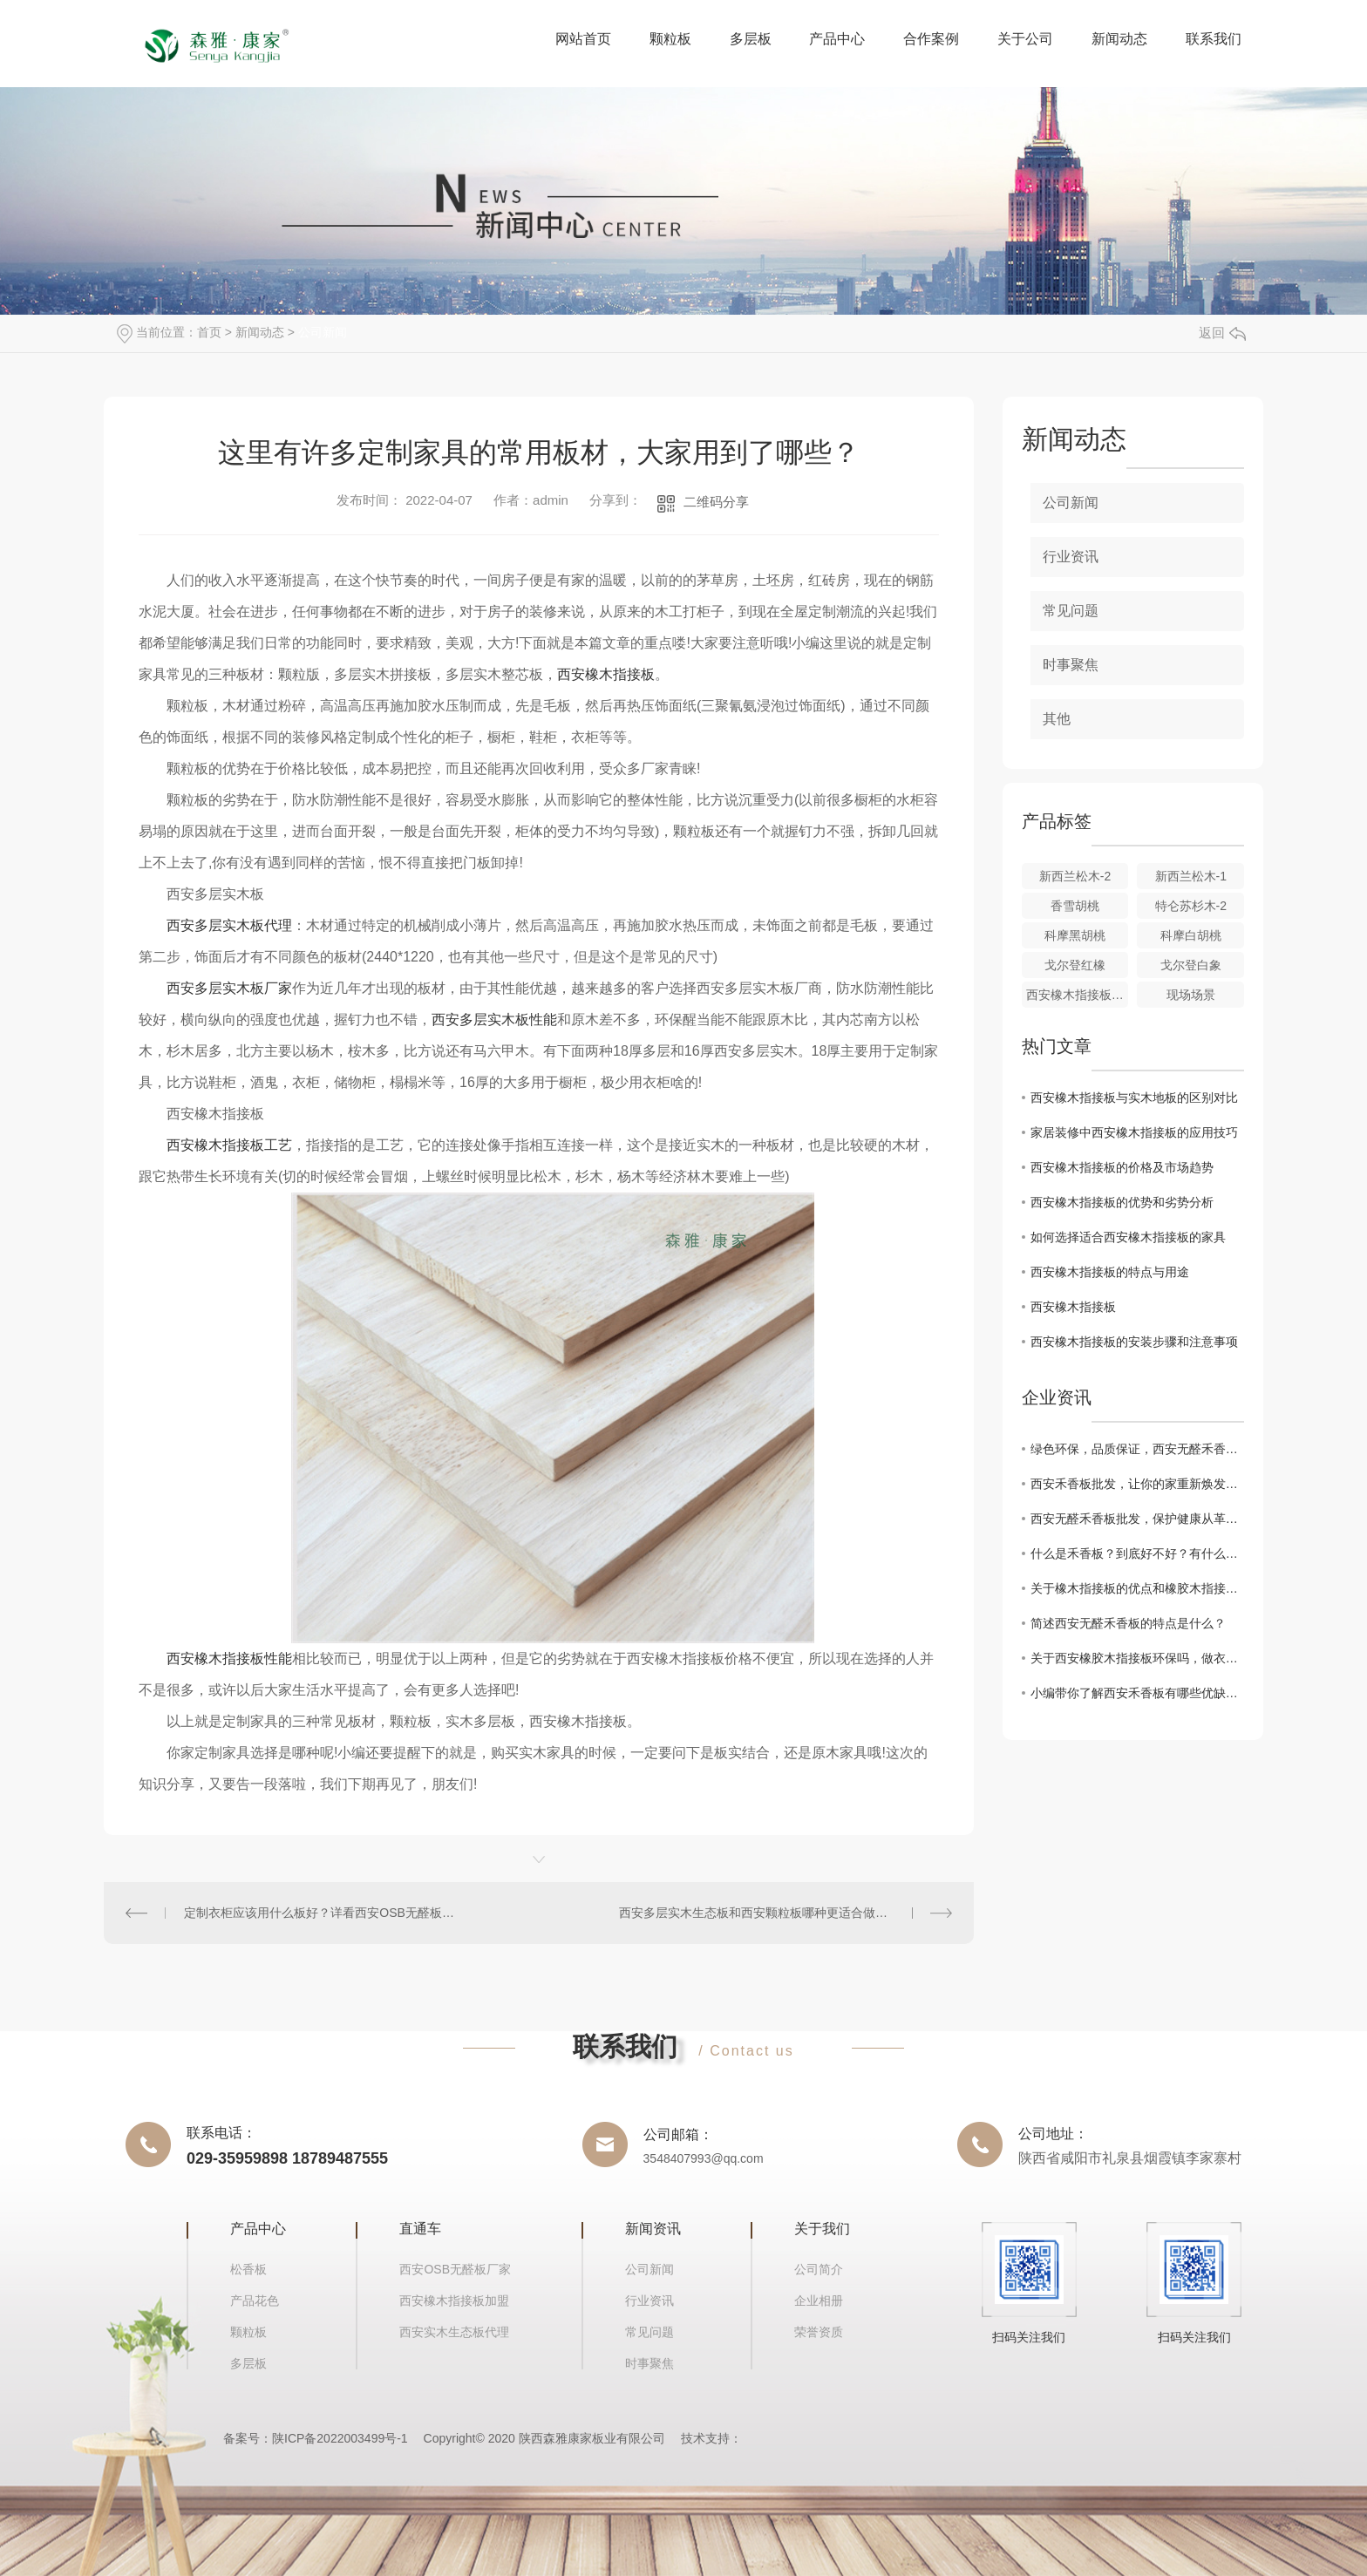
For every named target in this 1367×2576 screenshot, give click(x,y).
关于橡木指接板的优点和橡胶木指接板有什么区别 (1137, 1588)
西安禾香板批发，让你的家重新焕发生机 (1137, 1484)
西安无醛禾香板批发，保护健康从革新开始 (1137, 1519)
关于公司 (1025, 38)
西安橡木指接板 (606, 674)
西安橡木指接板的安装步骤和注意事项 (1134, 1342)
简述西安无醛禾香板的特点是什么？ (1128, 1623)
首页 (209, 332)
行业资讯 (1070, 556)
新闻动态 (1119, 38)
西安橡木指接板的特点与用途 (1109, 1272)
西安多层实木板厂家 (229, 988)
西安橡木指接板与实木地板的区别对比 (1134, 1097)
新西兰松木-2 (1075, 876)
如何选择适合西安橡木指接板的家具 (1128, 1237)
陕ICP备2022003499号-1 (340, 2438)
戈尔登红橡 (1074, 965)
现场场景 (1190, 995)
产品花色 (254, 2301)
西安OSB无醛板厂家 (455, 2269)
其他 (1057, 718)
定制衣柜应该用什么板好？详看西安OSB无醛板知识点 (321, 1913)
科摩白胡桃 (1190, 935)
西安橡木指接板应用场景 (1077, 995)
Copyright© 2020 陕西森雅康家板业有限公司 (544, 2438)
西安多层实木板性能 (494, 1019)
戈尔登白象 (1190, 965)
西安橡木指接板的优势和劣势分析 (1122, 1202)
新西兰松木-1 (1191, 876)
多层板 (751, 38)
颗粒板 (670, 38)
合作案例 (931, 38)
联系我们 (1213, 38)
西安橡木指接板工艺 (229, 1145)
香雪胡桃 (1075, 906)
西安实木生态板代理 (454, 2332)
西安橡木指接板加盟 (454, 2301)
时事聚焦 (1070, 664)
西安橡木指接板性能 (229, 1658)
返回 (1222, 332)
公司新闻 (322, 332)
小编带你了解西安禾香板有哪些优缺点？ (1137, 1693)
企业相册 (818, 2301)
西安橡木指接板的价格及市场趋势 (1122, 1167)
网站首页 (583, 38)
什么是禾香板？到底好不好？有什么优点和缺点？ (1137, 1553)
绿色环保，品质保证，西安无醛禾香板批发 (1137, 1449)
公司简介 (818, 2269)
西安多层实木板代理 (229, 925)
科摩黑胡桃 (1074, 935)
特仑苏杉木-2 (1191, 906)
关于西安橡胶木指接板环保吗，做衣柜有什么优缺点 (1137, 1658)
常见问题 (1070, 610)
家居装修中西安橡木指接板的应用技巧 (1134, 1132)
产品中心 (837, 38)
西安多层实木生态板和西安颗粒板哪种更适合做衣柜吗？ (771, 1913)
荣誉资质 (818, 2332)
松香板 (248, 2269)
